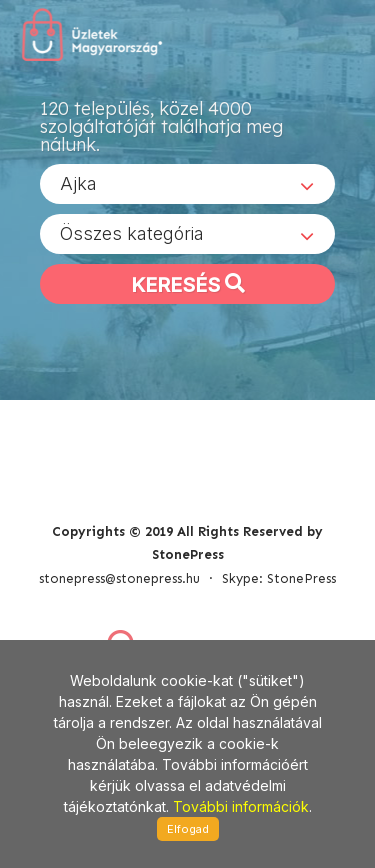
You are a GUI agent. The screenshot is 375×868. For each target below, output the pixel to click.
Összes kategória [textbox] (132, 233)
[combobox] (187, 184)
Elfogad (188, 829)
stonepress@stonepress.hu (119, 578)
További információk (241, 806)
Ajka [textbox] (78, 183)
